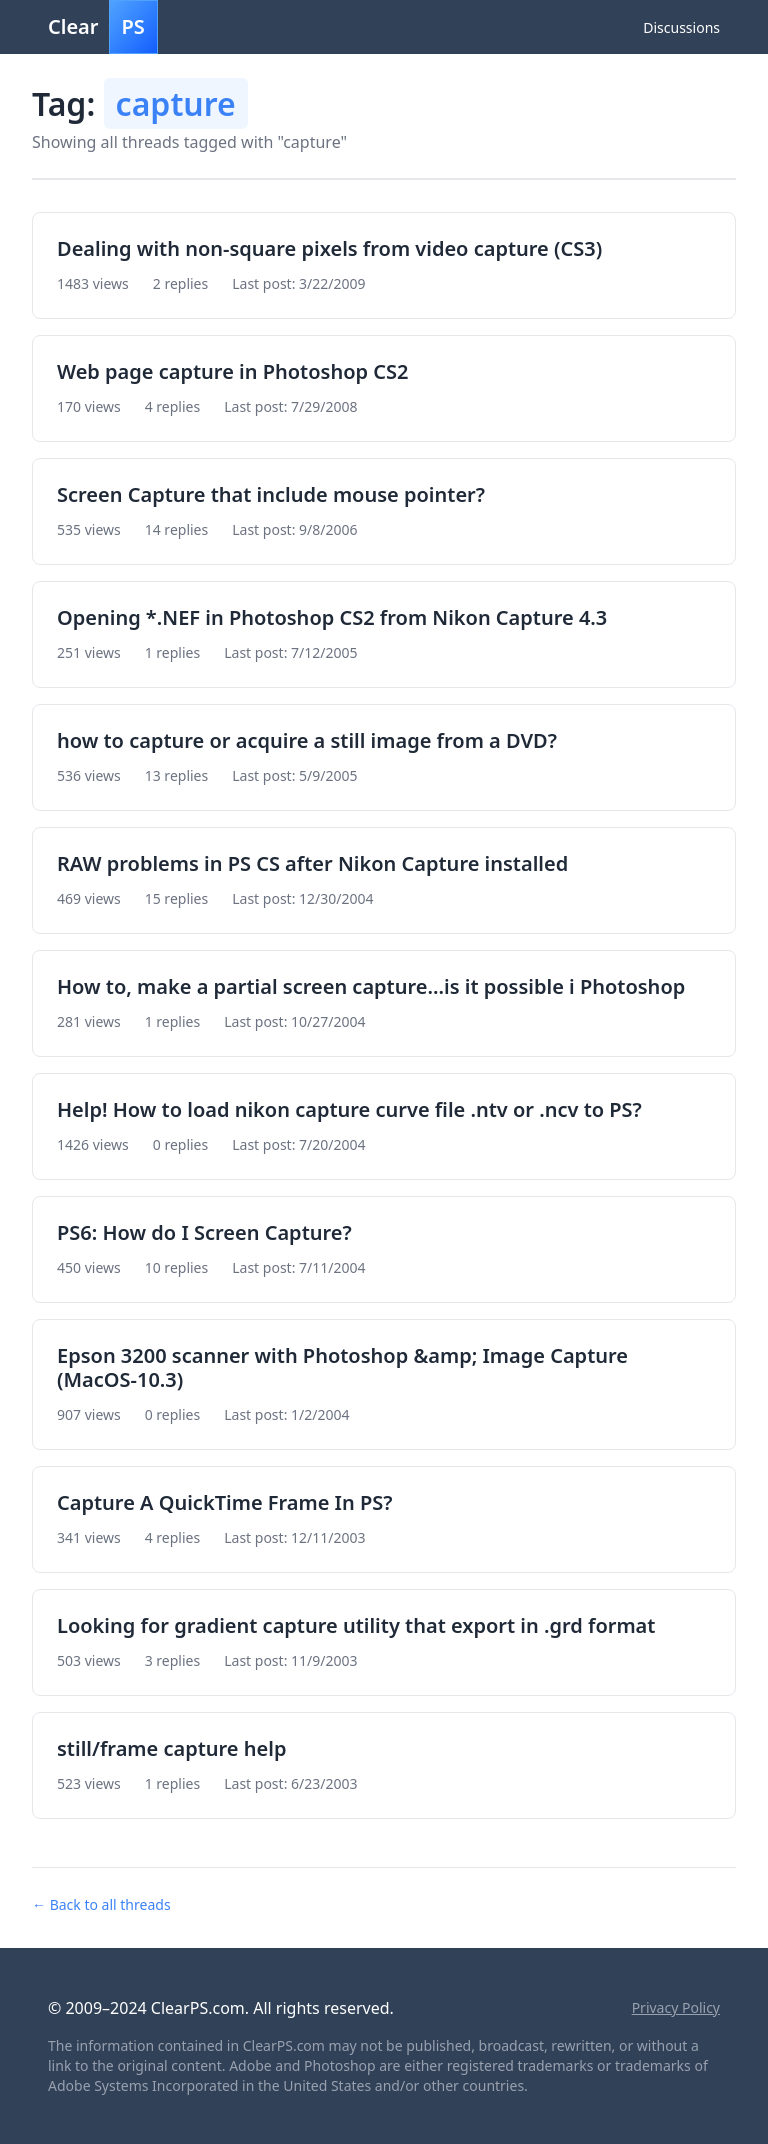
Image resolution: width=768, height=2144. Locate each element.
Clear (103, 27)
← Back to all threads (101, 1904)
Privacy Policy (676, 2007)
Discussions (681, 27)
